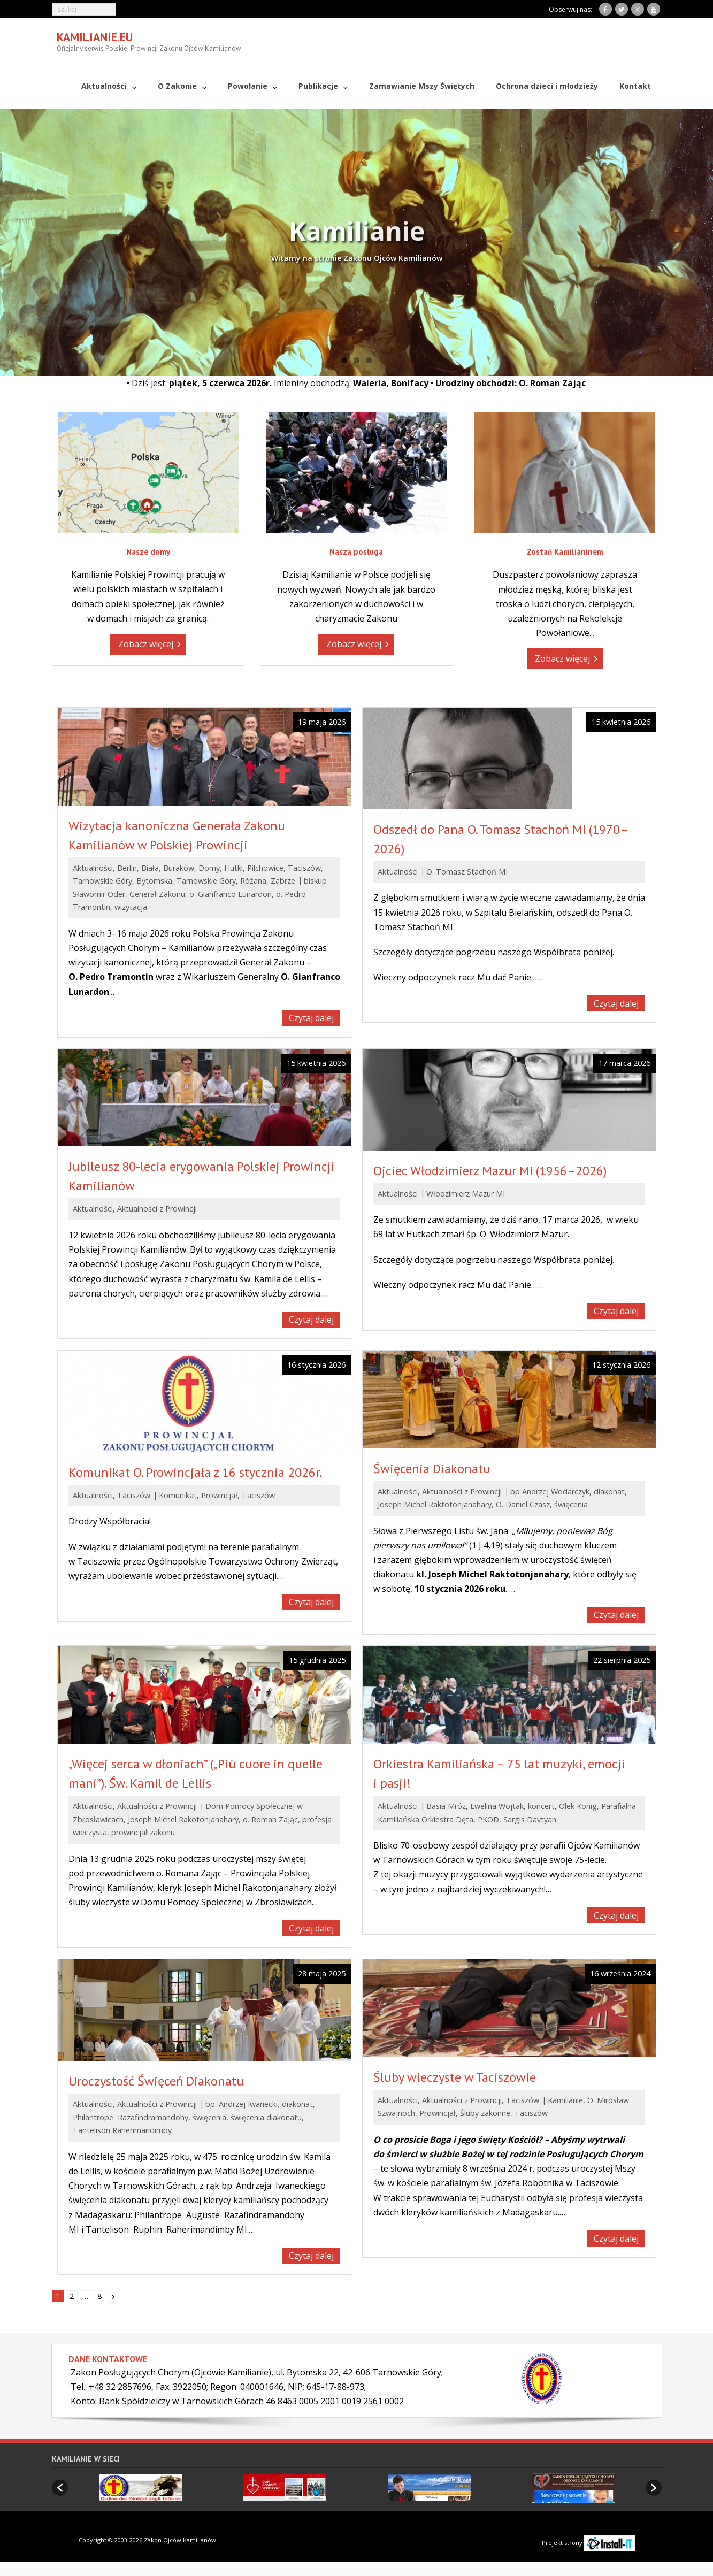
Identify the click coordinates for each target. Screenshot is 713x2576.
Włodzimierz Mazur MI (465, 1193)
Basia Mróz (446, 1805)
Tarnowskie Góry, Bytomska (122, 880)
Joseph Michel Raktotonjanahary (435, 1504)
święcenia (571, 1504)
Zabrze (283, 880)
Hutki (233, 867)
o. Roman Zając (270, 1818)
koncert (541, 1805)
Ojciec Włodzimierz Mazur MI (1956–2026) (490, 1170)
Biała (150, 867)
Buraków (178, 867)
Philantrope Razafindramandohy (130, 2117)
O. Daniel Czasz (523, 1504)
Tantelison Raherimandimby (122, 2130)
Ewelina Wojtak (497, 1805)
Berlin (127, 867)
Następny (113, 2296)
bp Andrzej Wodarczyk (549, 1490)
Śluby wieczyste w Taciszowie (454, 2076)
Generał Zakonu (157, 893)
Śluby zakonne (485, 2112)
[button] (60, 2487)
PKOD (488, 1818)
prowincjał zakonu (143, 1832)
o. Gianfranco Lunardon (230, 893)
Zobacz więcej (145, 643)
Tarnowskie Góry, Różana (221, 880)
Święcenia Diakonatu (431, 1467)
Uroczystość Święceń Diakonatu (156, 2080)
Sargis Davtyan (529, 1818)
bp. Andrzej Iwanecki (241, 2103)
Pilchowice (265, 867)
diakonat (609, 1490)
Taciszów (304, 867)
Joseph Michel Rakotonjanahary (183, 1818)
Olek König (578, 1805)
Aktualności (93, 867)
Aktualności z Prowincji (157, 1208)
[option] (140, 2487)
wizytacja (130, 906)
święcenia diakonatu (266, 2117)
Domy (209, 867)
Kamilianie (565, 2100)
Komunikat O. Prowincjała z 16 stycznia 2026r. (195, 1471)
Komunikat (178, 1495)
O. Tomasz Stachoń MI (467, 871)
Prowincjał (219, 1495)
